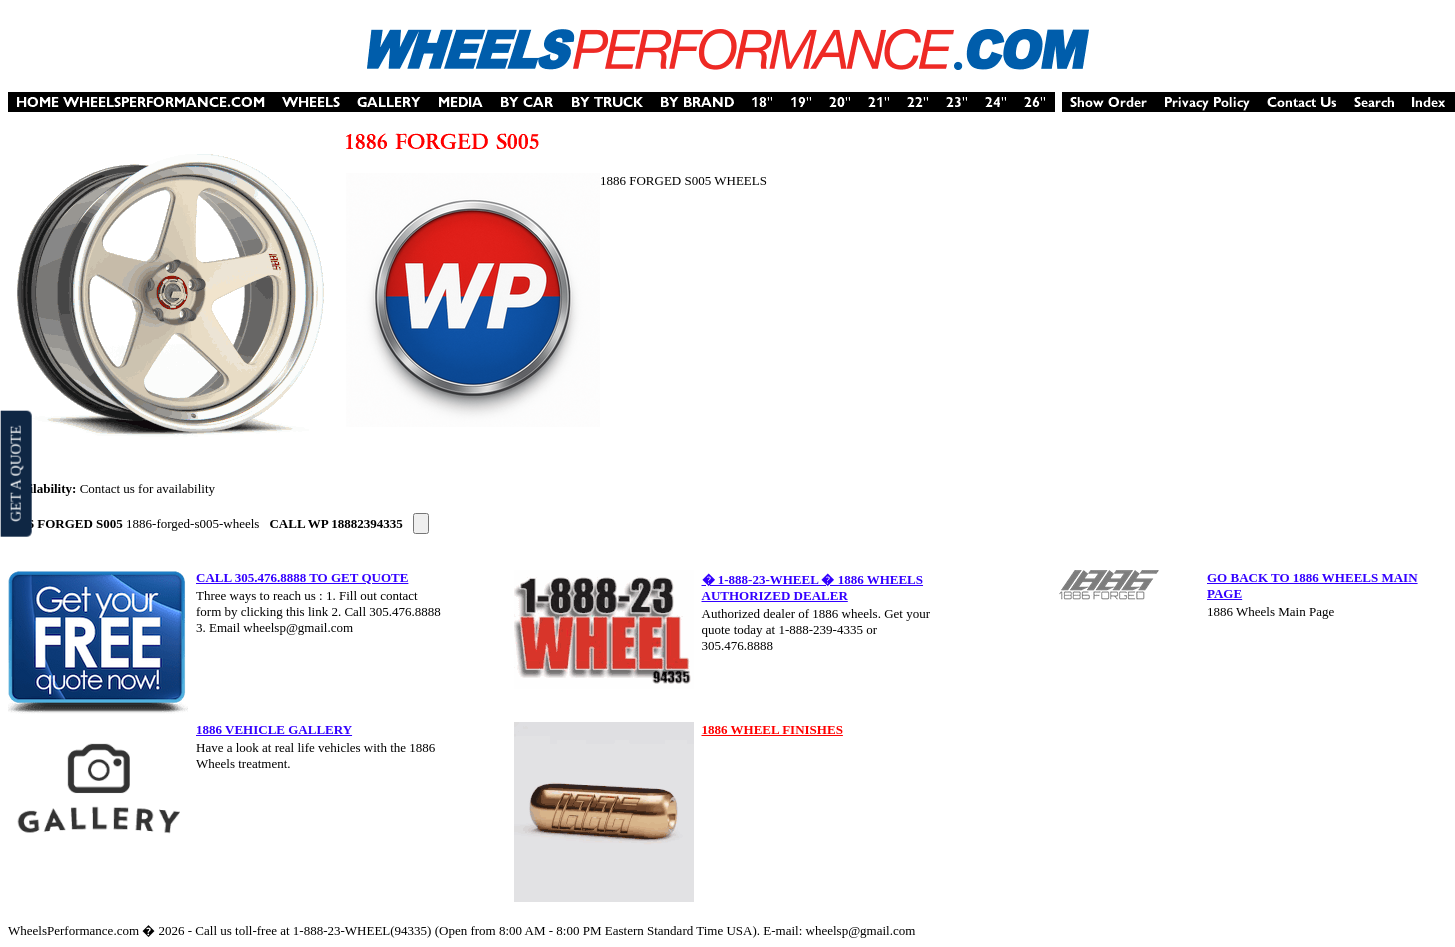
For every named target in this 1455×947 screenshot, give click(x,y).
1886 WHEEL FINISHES (772, 729)
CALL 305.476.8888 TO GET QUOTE (302, 577)
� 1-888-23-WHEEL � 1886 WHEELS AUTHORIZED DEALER (813, 587)
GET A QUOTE (15, 473)
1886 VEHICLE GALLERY (274, 729)
